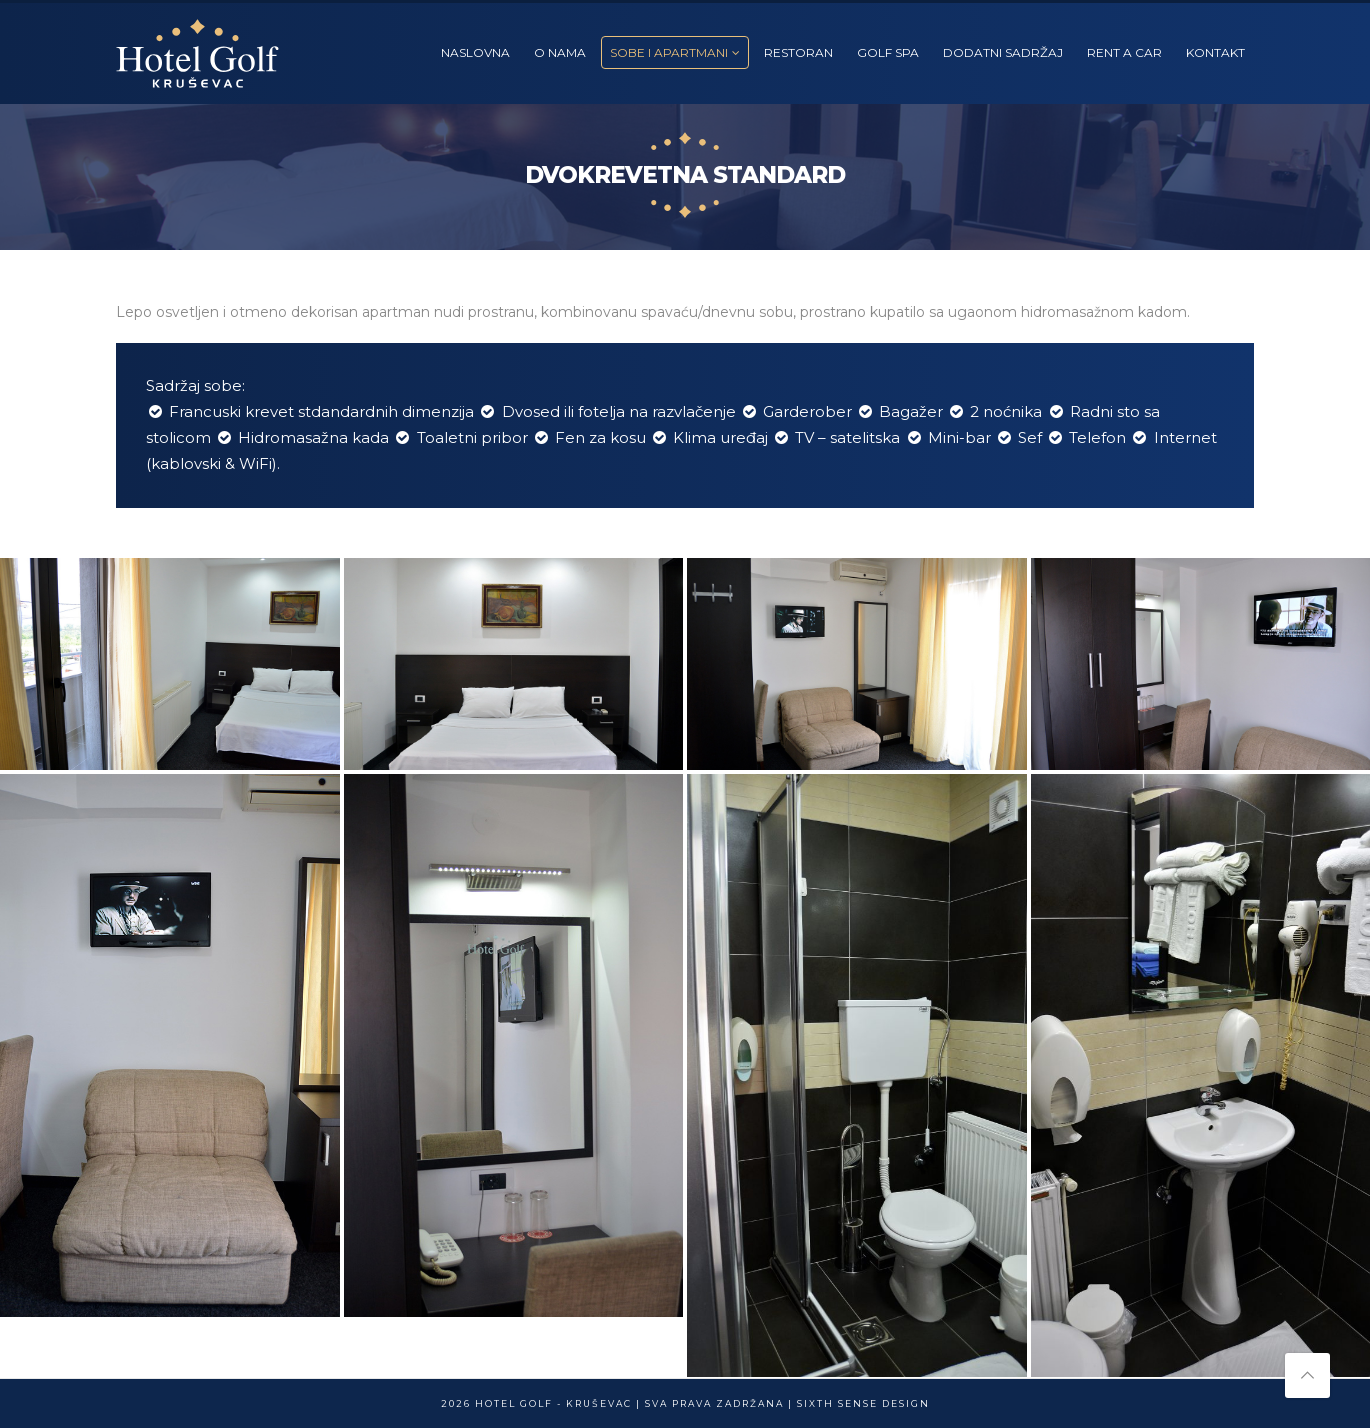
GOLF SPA (888, 52)
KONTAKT (1215, 52)
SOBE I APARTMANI (669, 52)
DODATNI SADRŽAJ (1003, 52)
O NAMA (560, 52)
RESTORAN (798, 52)
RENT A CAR (1124, 52)
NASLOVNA (475, 52)
